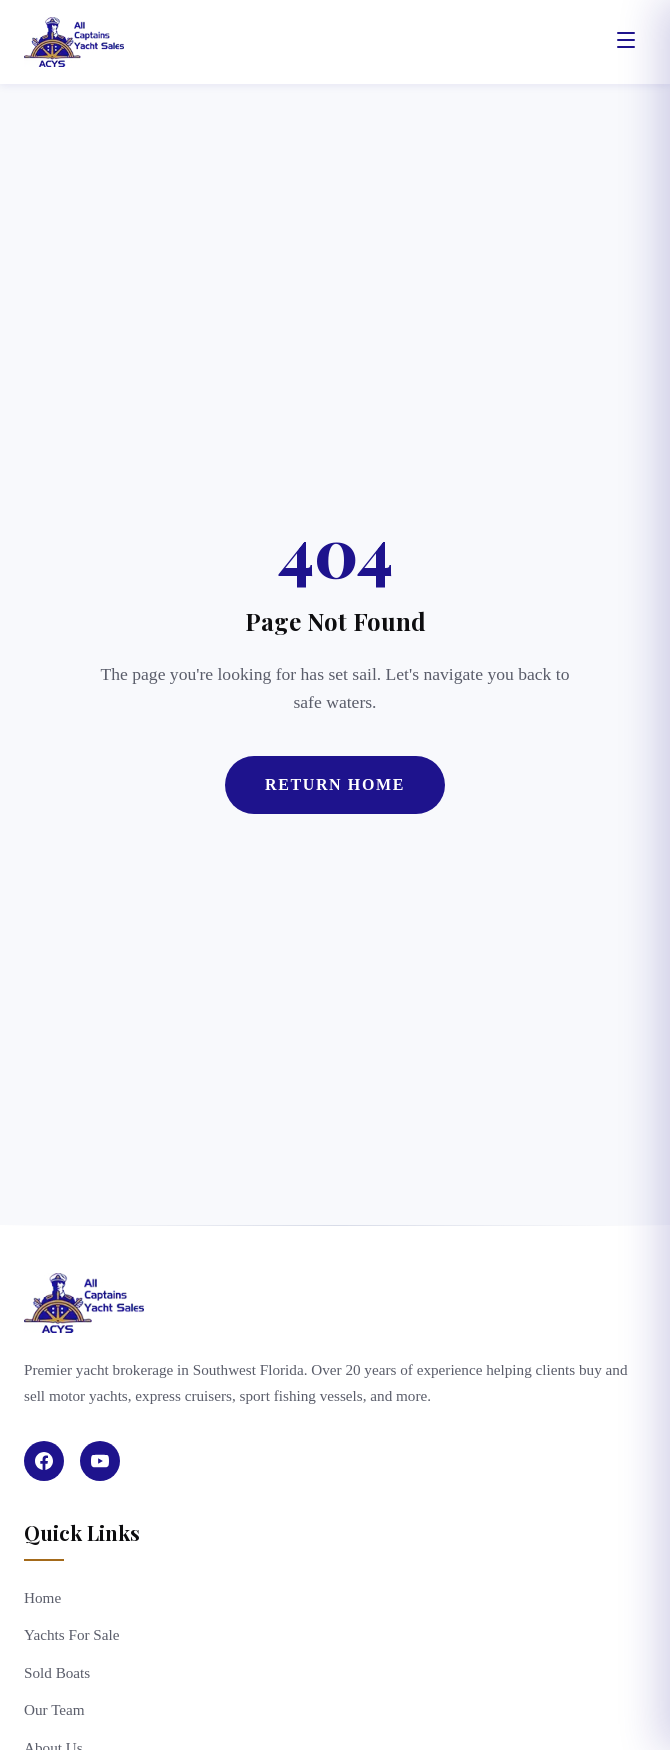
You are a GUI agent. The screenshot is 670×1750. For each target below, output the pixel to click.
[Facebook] (44, 1461)
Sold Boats (57, 1672)
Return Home (335, 784)
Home (42, 1597)
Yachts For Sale (72, 1634)
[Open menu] (626, 42)
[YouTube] (100, 1461)
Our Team (54, 1709)
